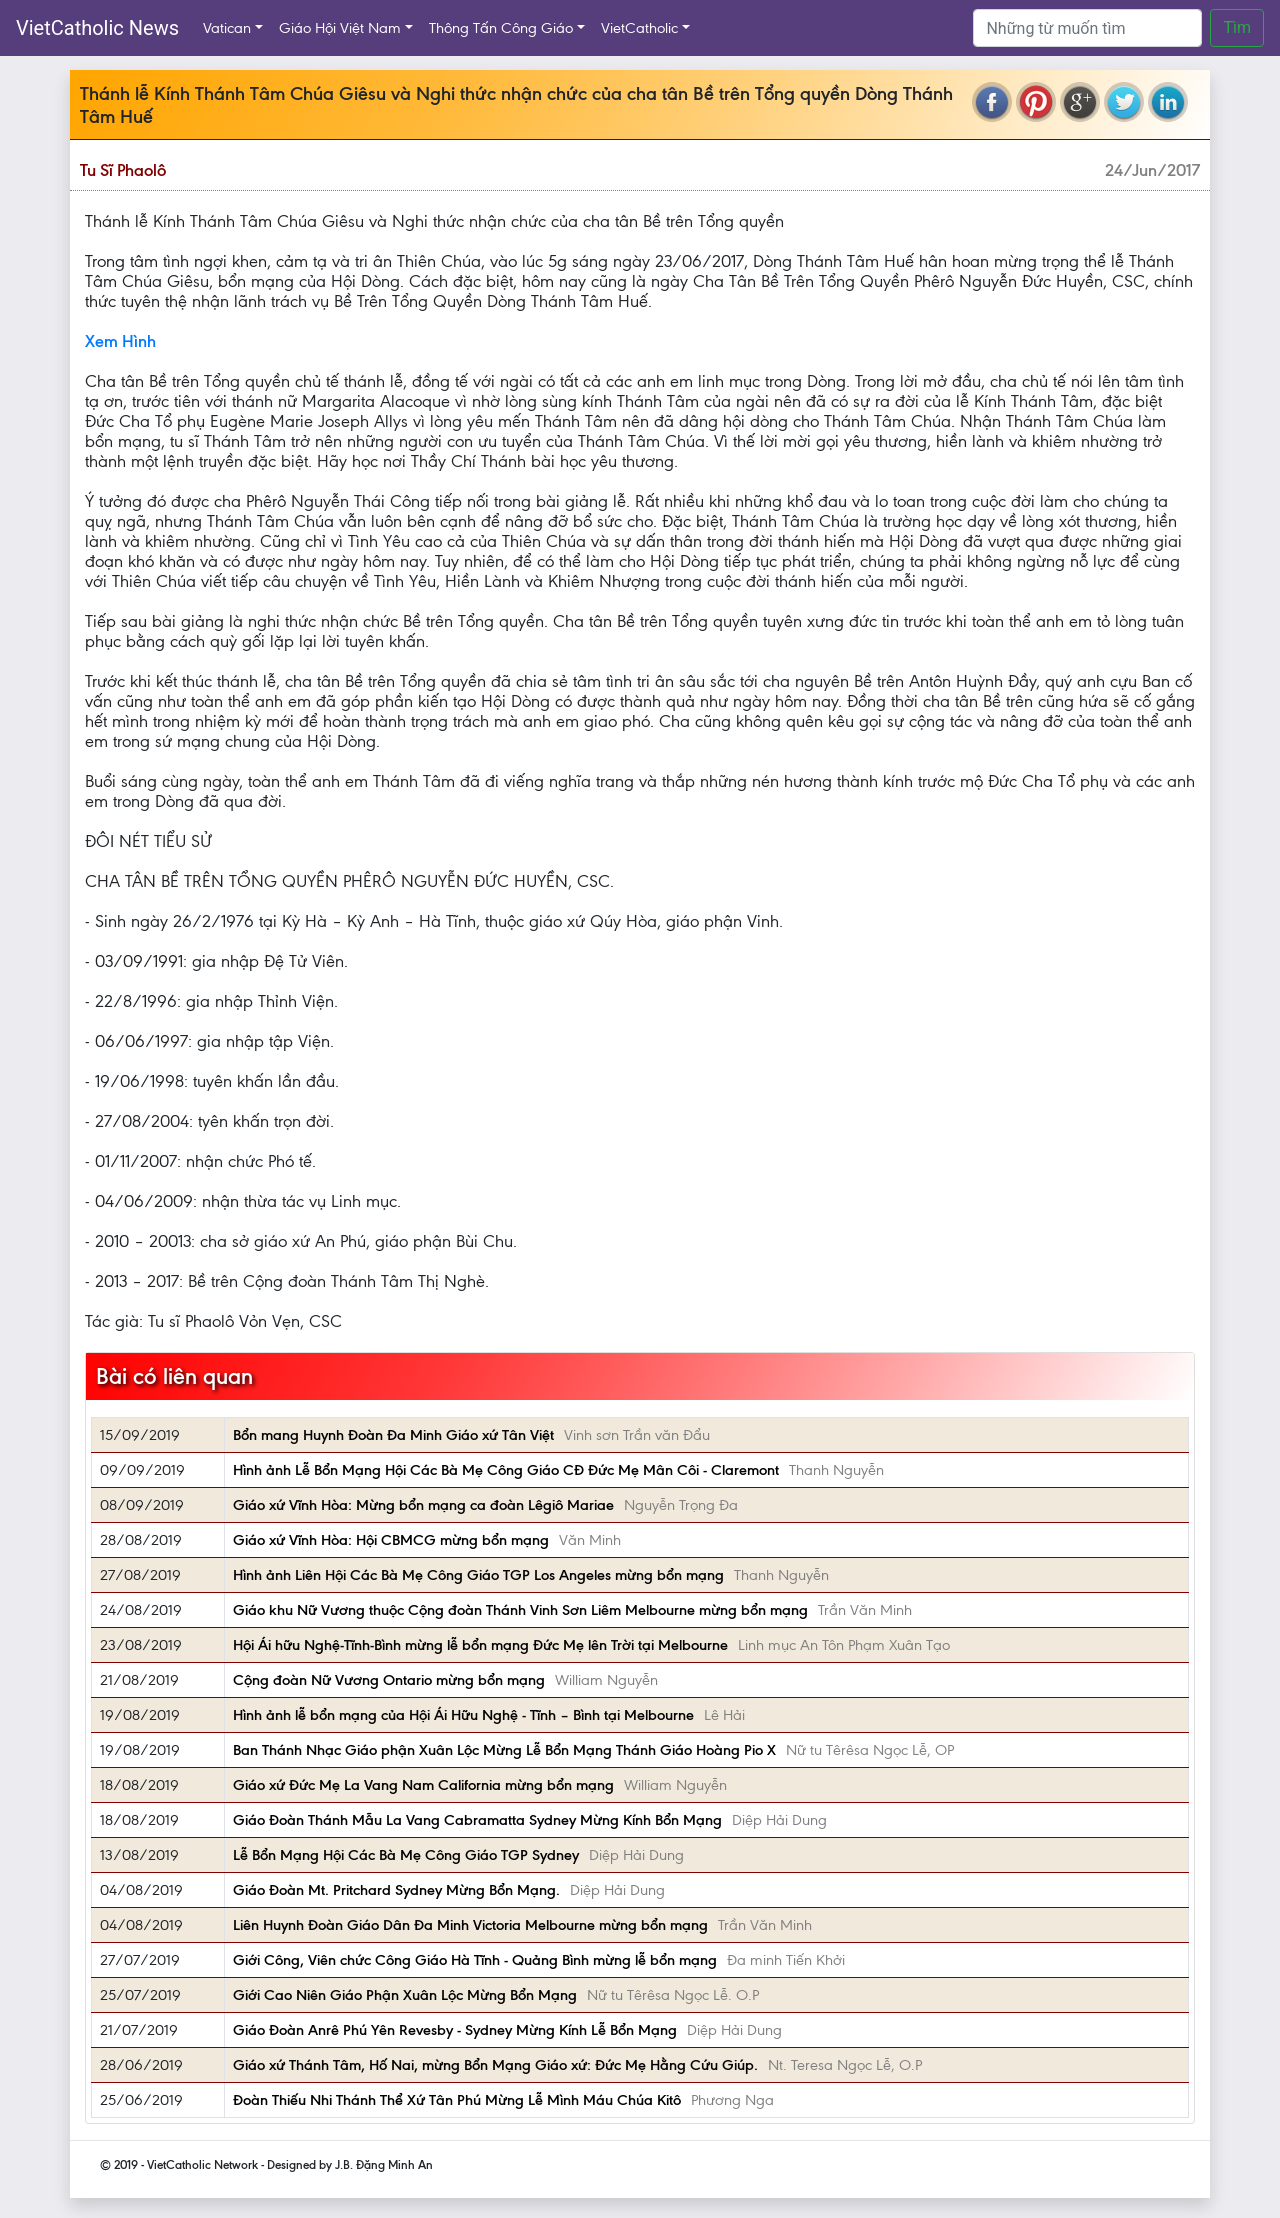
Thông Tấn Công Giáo (501, 28)
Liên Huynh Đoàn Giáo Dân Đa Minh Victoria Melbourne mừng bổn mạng (470, 1925)
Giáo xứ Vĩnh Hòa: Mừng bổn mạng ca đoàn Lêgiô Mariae (423, 1505)
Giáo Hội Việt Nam (340, 28)
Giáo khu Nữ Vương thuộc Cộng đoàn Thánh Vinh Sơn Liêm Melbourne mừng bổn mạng (520, 1610)
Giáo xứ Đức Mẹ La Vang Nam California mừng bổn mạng (423, 1785)
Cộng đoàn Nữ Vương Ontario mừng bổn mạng (389, 1680)
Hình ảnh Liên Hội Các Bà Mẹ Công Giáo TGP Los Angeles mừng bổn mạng (478, 1575)
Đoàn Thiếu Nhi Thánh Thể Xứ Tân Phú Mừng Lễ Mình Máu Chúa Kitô (457, 2100)
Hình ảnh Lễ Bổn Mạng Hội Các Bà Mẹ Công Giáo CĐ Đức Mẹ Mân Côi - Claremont (506, 1470)
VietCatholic (639, 28)
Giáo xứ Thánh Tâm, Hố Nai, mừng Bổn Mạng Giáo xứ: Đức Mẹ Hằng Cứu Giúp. (495, 2065)
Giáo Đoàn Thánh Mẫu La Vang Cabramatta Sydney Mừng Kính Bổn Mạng (477, 1820)
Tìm (1237, 27)
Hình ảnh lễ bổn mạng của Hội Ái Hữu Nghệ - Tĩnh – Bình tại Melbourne (463, 1715)
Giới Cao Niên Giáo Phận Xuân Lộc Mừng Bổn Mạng (405, 1995)
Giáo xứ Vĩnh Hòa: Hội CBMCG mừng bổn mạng (391, 1540)
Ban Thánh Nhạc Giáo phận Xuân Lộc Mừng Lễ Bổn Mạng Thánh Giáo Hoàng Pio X (504, 1750)
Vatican (227, 28)
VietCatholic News (97, 28)
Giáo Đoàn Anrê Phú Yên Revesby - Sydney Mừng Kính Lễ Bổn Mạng (455, 2030)
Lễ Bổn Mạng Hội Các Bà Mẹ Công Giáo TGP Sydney (406, 1855)
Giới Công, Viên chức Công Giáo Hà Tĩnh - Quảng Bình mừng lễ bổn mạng (475, 1960)
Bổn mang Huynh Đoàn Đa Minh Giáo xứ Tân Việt (393, 1435)
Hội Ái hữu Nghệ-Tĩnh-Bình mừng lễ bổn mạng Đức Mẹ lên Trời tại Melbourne (480, 1645)
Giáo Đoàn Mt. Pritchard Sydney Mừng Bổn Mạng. (396, 1890)
